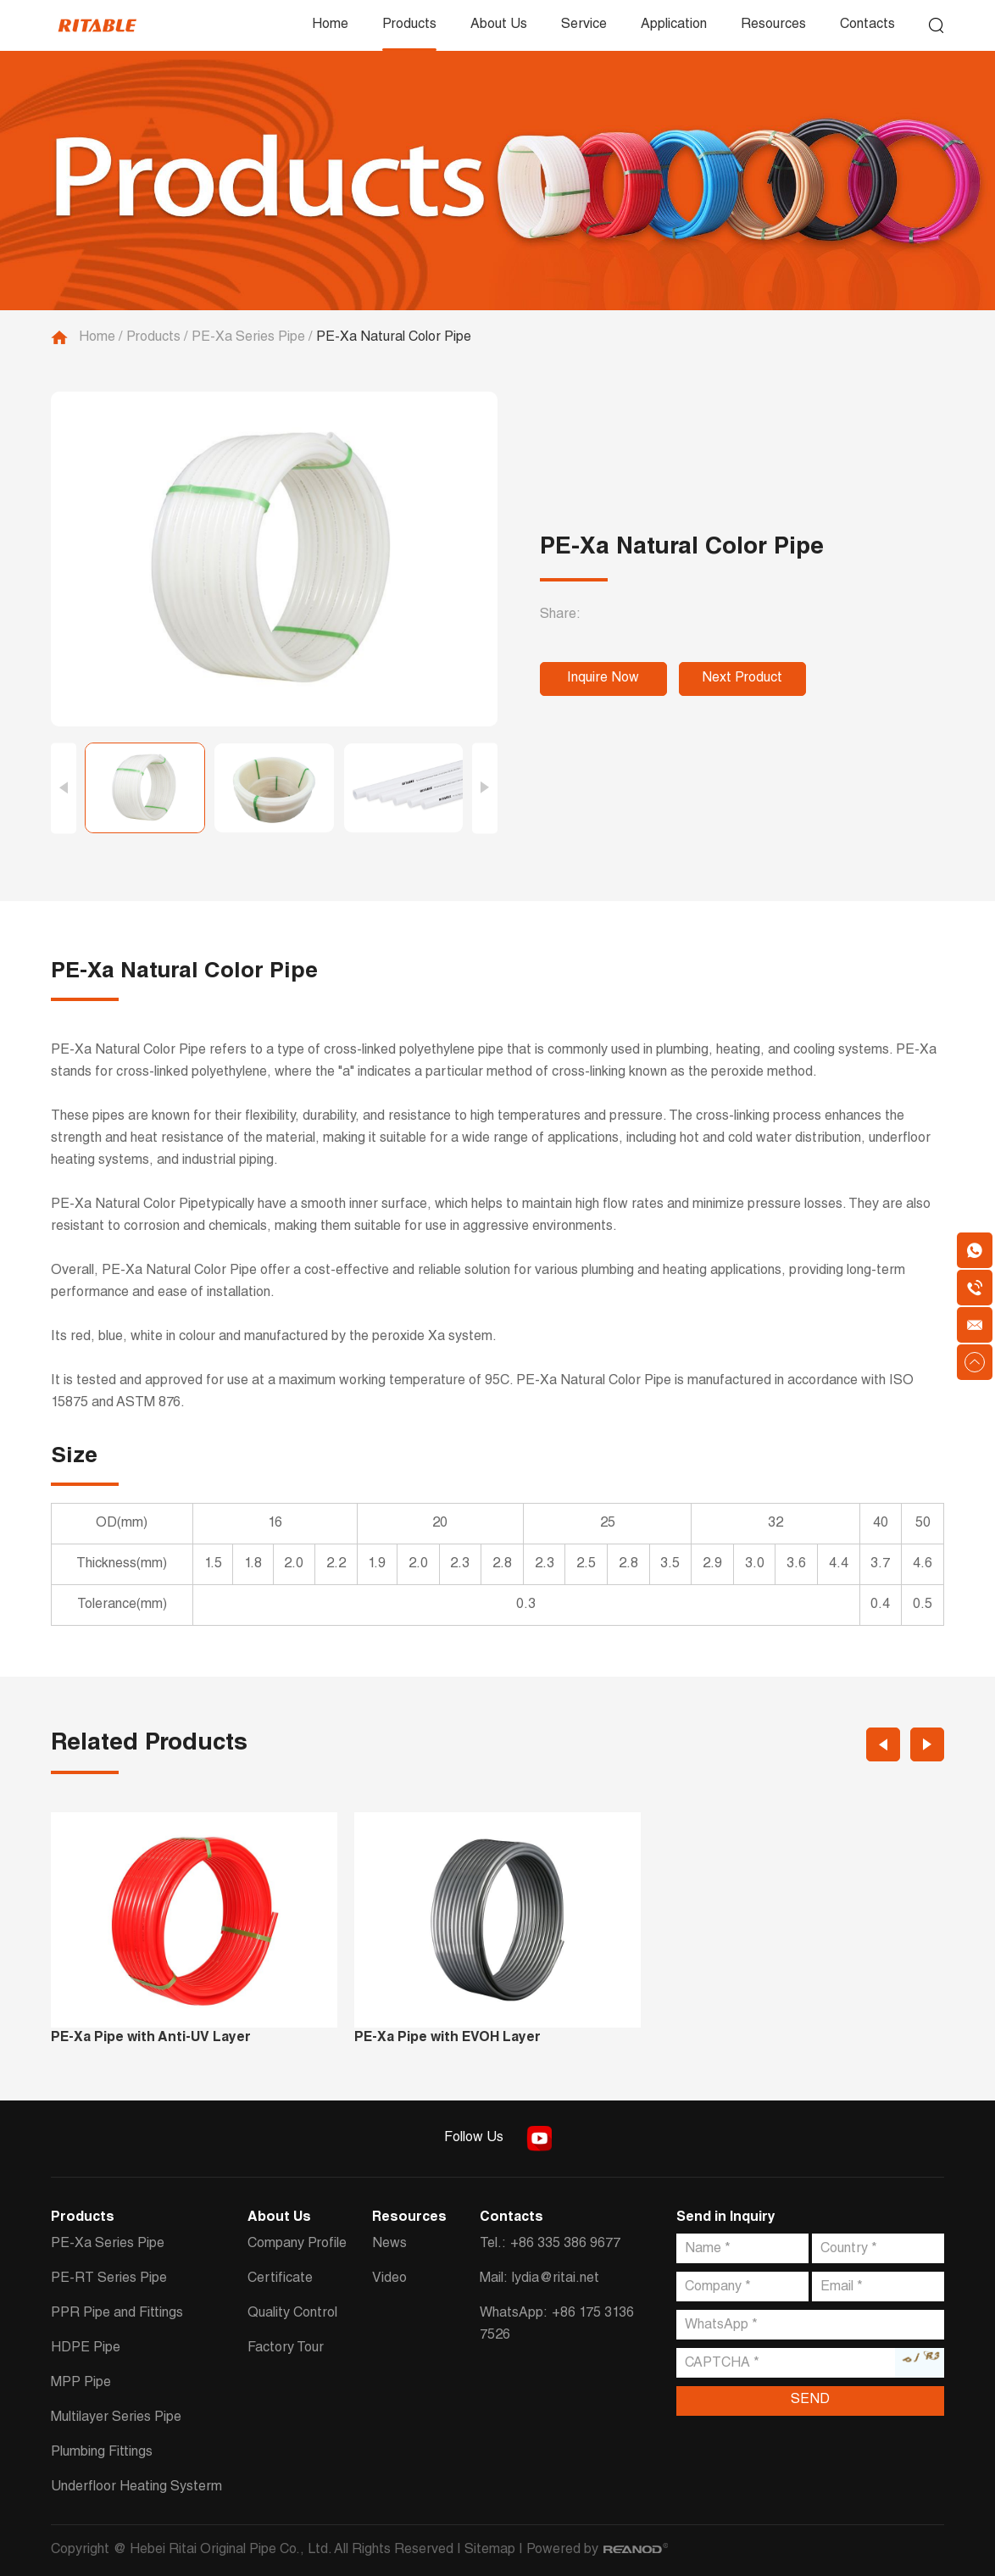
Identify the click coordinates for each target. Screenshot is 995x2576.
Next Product (742, 679)
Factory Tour (285, 2349)
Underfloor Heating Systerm (136, 2488)
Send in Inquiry (725, 2218)
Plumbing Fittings (102, 2453)
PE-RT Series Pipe (109, 2279)
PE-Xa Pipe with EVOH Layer (447, 2038)
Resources (773, 25)
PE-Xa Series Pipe (248, 338)
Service (584, 25)
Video (389, 2279)
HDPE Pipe (85, 2349)
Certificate (280, 2279)
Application (674, 25)
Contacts (867, 25)
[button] (63, 788)
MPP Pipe (81, 2383)
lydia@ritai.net (555, 2279)
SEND (810, 2400)
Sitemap (489, 2550)
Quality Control (292, 2314)
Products (409, 25)
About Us (498, 25)
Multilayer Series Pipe (116, 2418)
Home (330, 25)
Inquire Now (603, 679)
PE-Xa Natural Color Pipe (393, 338)
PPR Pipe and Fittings (117, 2314)
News (389, 2244)
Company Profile (297, 2244)
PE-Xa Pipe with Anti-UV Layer (151, 2038)
